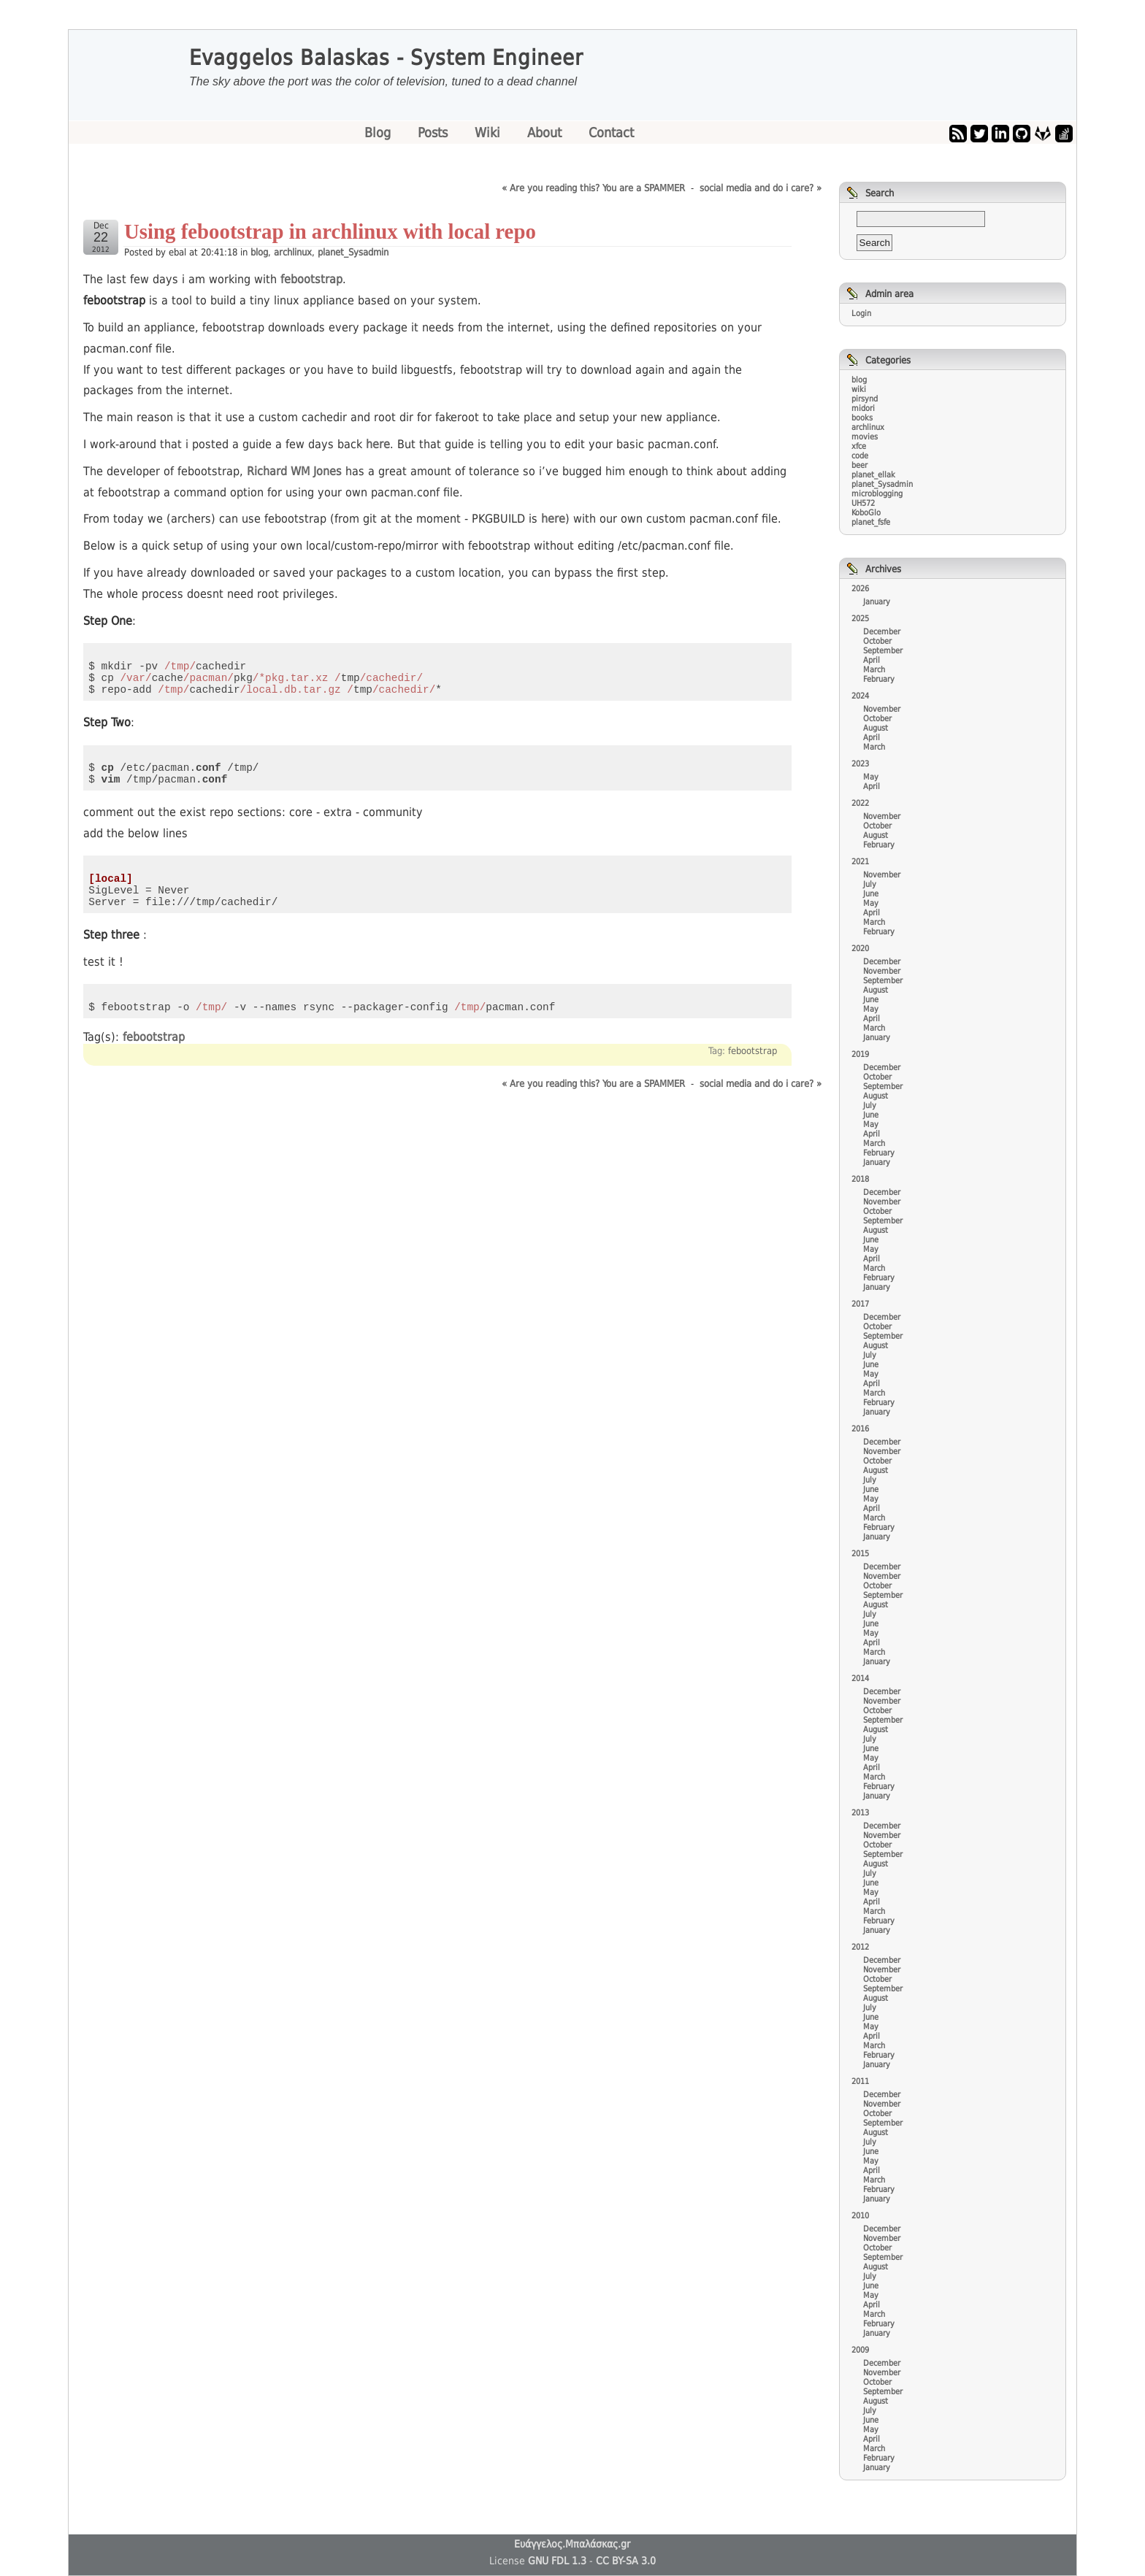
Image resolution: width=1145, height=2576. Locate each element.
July (869, 884)
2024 (860, 696)
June (870, 894)
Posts (434, 132)
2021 (860, 861)
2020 (860, 948)
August (875, 728)
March (874, 669)
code (859, 456)
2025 (860, 618)
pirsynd (864, 399)
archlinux (293, 252)
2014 (860, 1678)
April (871, 660)
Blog (379, 132)
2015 (860, 1553)
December (881, 632)
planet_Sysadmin (353, 252)
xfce (858, 446)
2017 (860, 1304)
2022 (860, 803)
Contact (611, 132)
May (870, 777)
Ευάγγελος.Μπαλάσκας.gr (572, 2544)
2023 (860, 764)
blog (259, 252)
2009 (860, 2350)
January (876, 602)
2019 (860, 1054)
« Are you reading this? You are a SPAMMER (593, 187)
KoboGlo (866, 513)
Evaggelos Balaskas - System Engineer (386, 57)
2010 (860, 2216)
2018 (860, 1179)
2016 (860, 1429)
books (862, 418)
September (883, 650)
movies (864, 437)
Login (861, 313)
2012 (860, 1947)
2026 (860, 588)
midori (863, 408)
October (877, 641)
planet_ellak (873, 475)
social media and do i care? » (761, 187)
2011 (860, 2081)
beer (859, 465)
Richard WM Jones (294, 471)
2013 (860, 1813)
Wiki (489, 132)
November (881, 709)
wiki (858, 389)
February (879, 679)
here (378, 444)
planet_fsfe (870, 522)
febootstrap (311, 279)
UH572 (863, 503)
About (546, 132)
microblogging (877, 494)
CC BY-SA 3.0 (626, 2561)
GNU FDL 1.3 (557, 2561)
